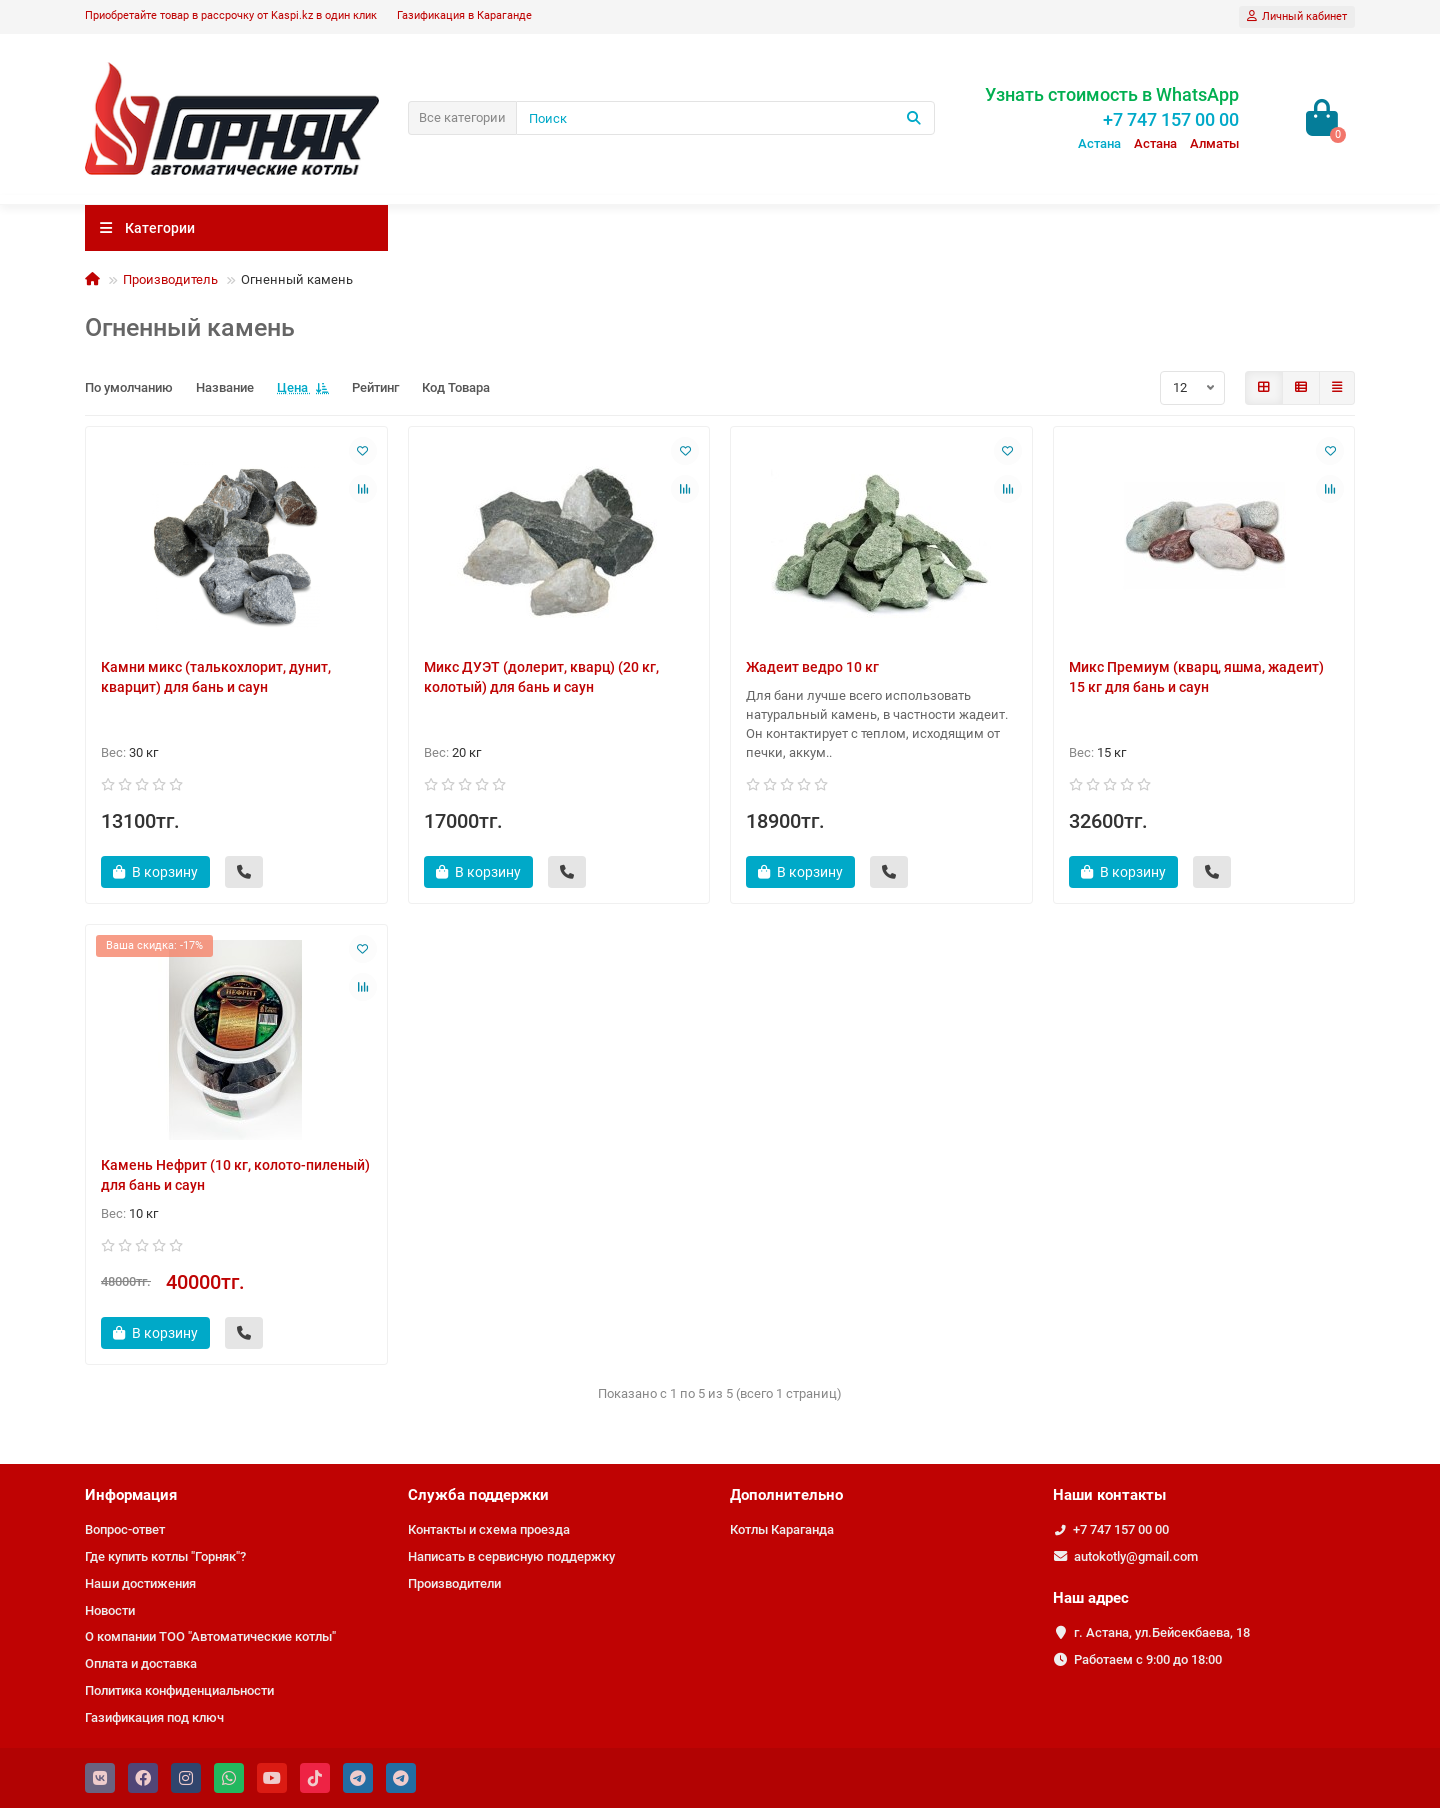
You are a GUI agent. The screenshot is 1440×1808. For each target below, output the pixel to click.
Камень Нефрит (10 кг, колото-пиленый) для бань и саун (235, 1175)
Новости (110, 1610)
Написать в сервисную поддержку (511, 1556)
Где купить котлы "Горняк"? (165, 1556)
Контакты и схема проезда (489, 1529)
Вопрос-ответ (125, 1529)
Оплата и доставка (141, 1663)
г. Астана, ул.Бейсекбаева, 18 (1162, 1632)
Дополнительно (786, 1495)
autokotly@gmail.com (1136, 1556)
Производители (454, 1583)
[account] (1297, 17)
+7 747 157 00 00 (1121, 1529)
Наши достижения (140, 1583)
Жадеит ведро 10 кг (812, 667)
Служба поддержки (478, 1495)
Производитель (170, 279)
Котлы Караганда (782, 1529)
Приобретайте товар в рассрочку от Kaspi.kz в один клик (231, 15)
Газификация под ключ (154, 1717)
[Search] (726, 118)
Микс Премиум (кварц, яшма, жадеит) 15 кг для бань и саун (1196, 677)
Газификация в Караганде (464, 15)
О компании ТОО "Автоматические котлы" (210, 1636)
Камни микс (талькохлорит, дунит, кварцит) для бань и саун (216, 677)
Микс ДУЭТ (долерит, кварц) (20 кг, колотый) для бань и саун (541, 677)
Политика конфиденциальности (179, 1690)
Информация (131, 1495)
